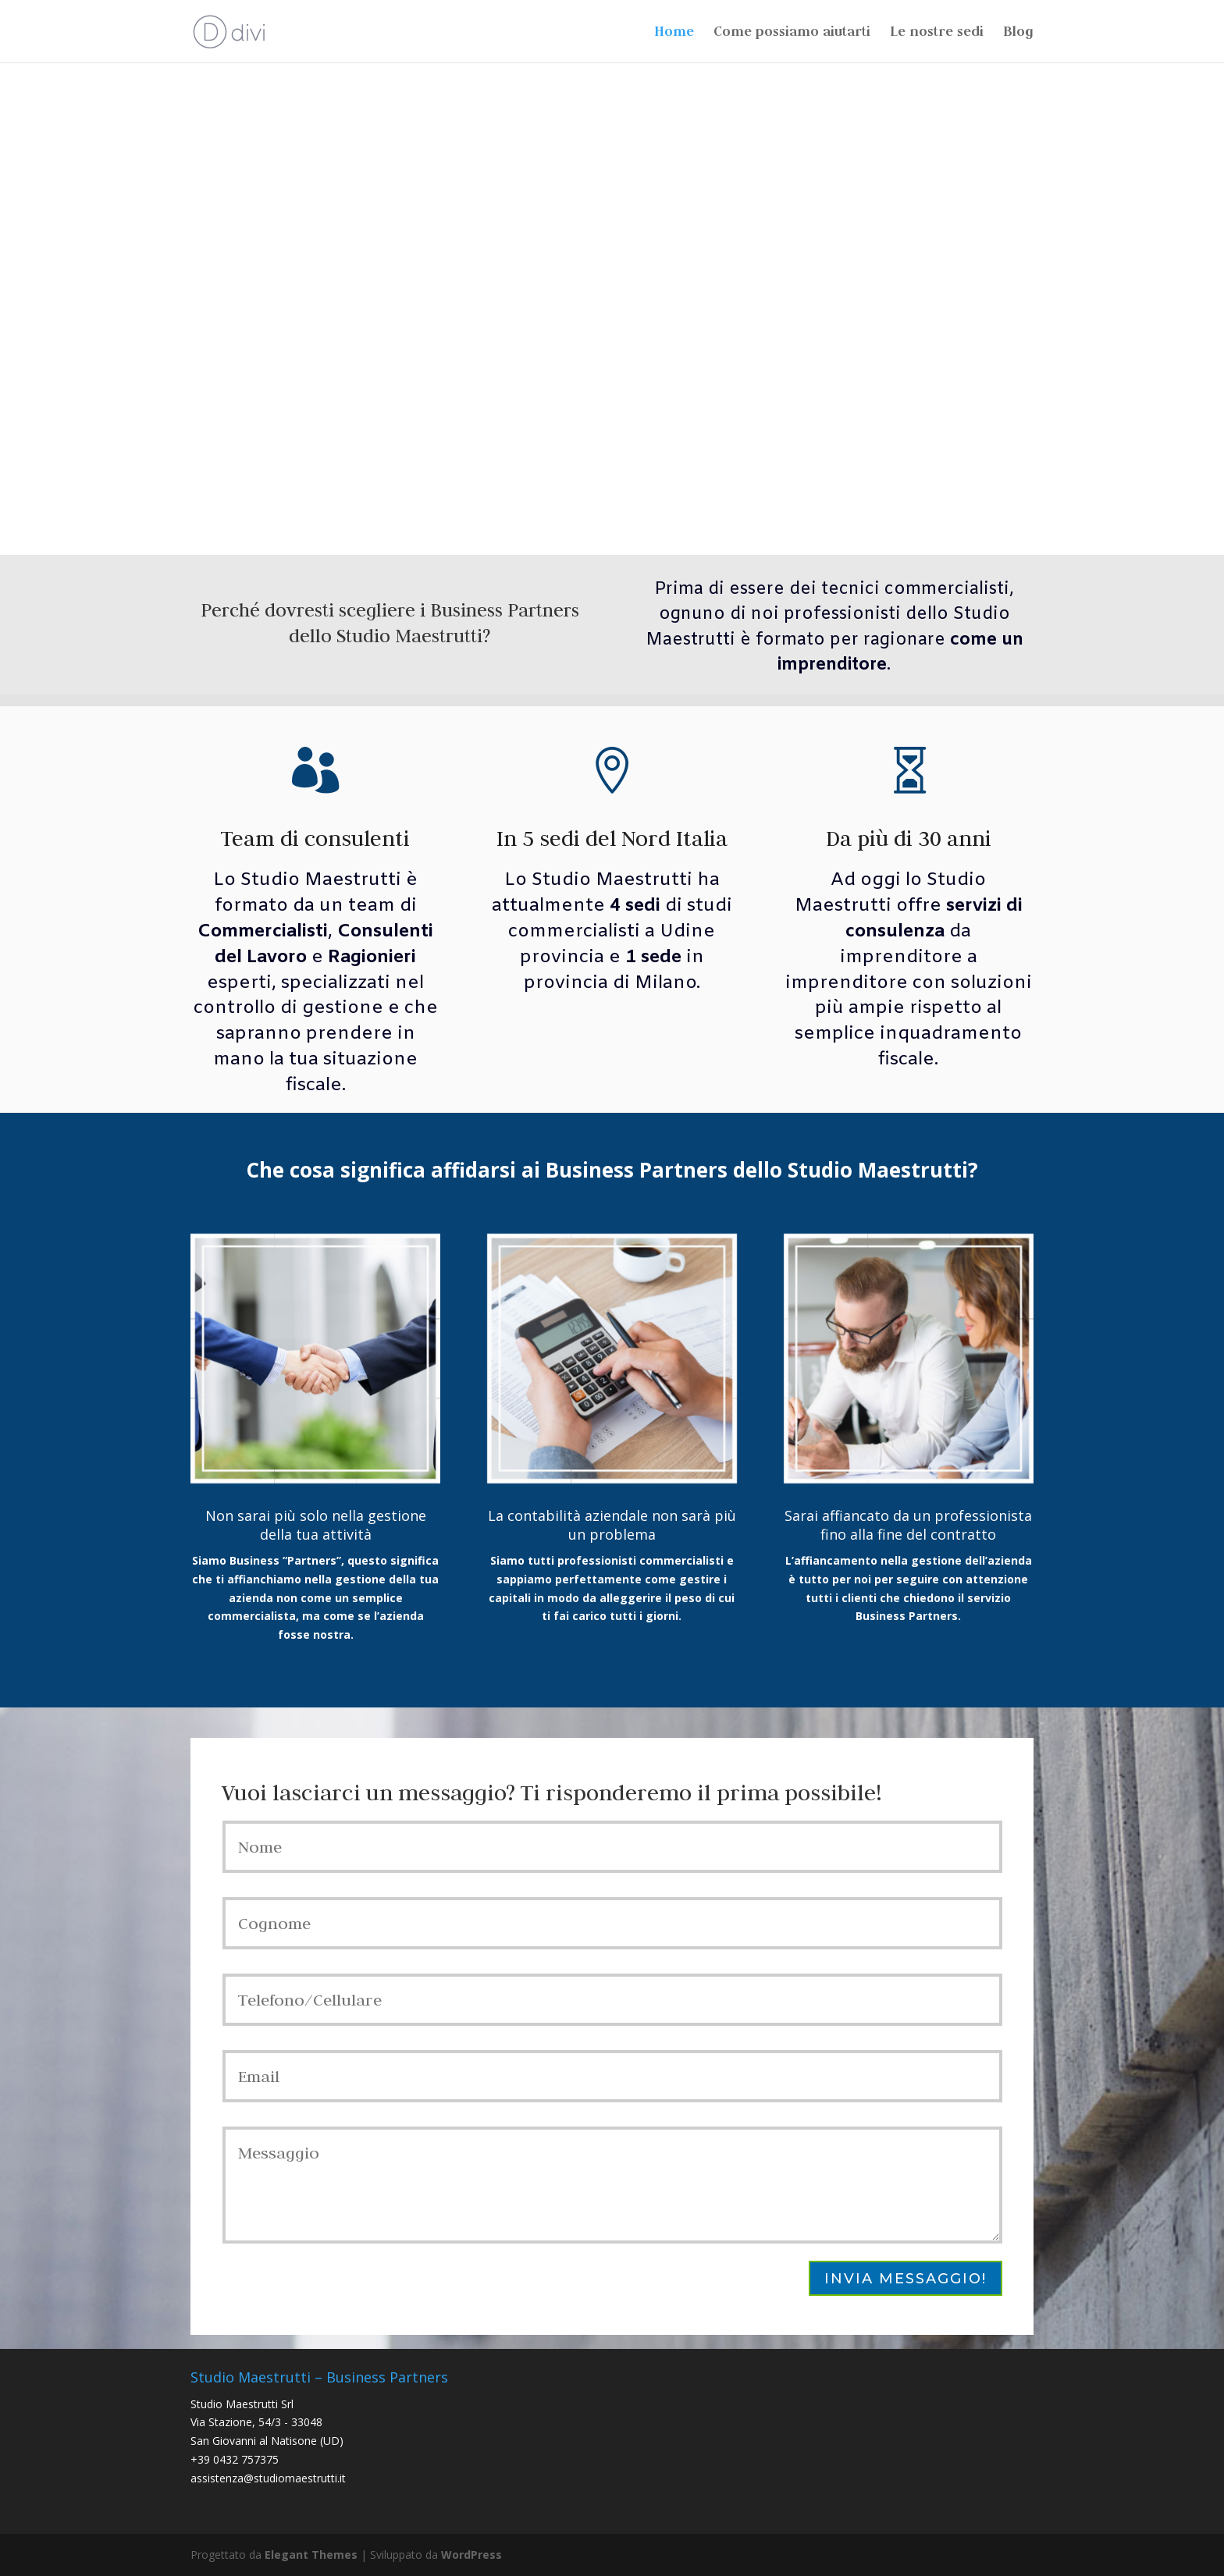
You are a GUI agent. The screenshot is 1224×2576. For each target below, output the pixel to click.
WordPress (471, 2554)
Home (674, 33)
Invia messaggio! (905, 2278)
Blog (1018, 33)
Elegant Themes (311, 2554)
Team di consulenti (315, 838)
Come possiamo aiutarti (791, 33)
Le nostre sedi (937, 33)
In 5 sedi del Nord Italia (612, 838)
